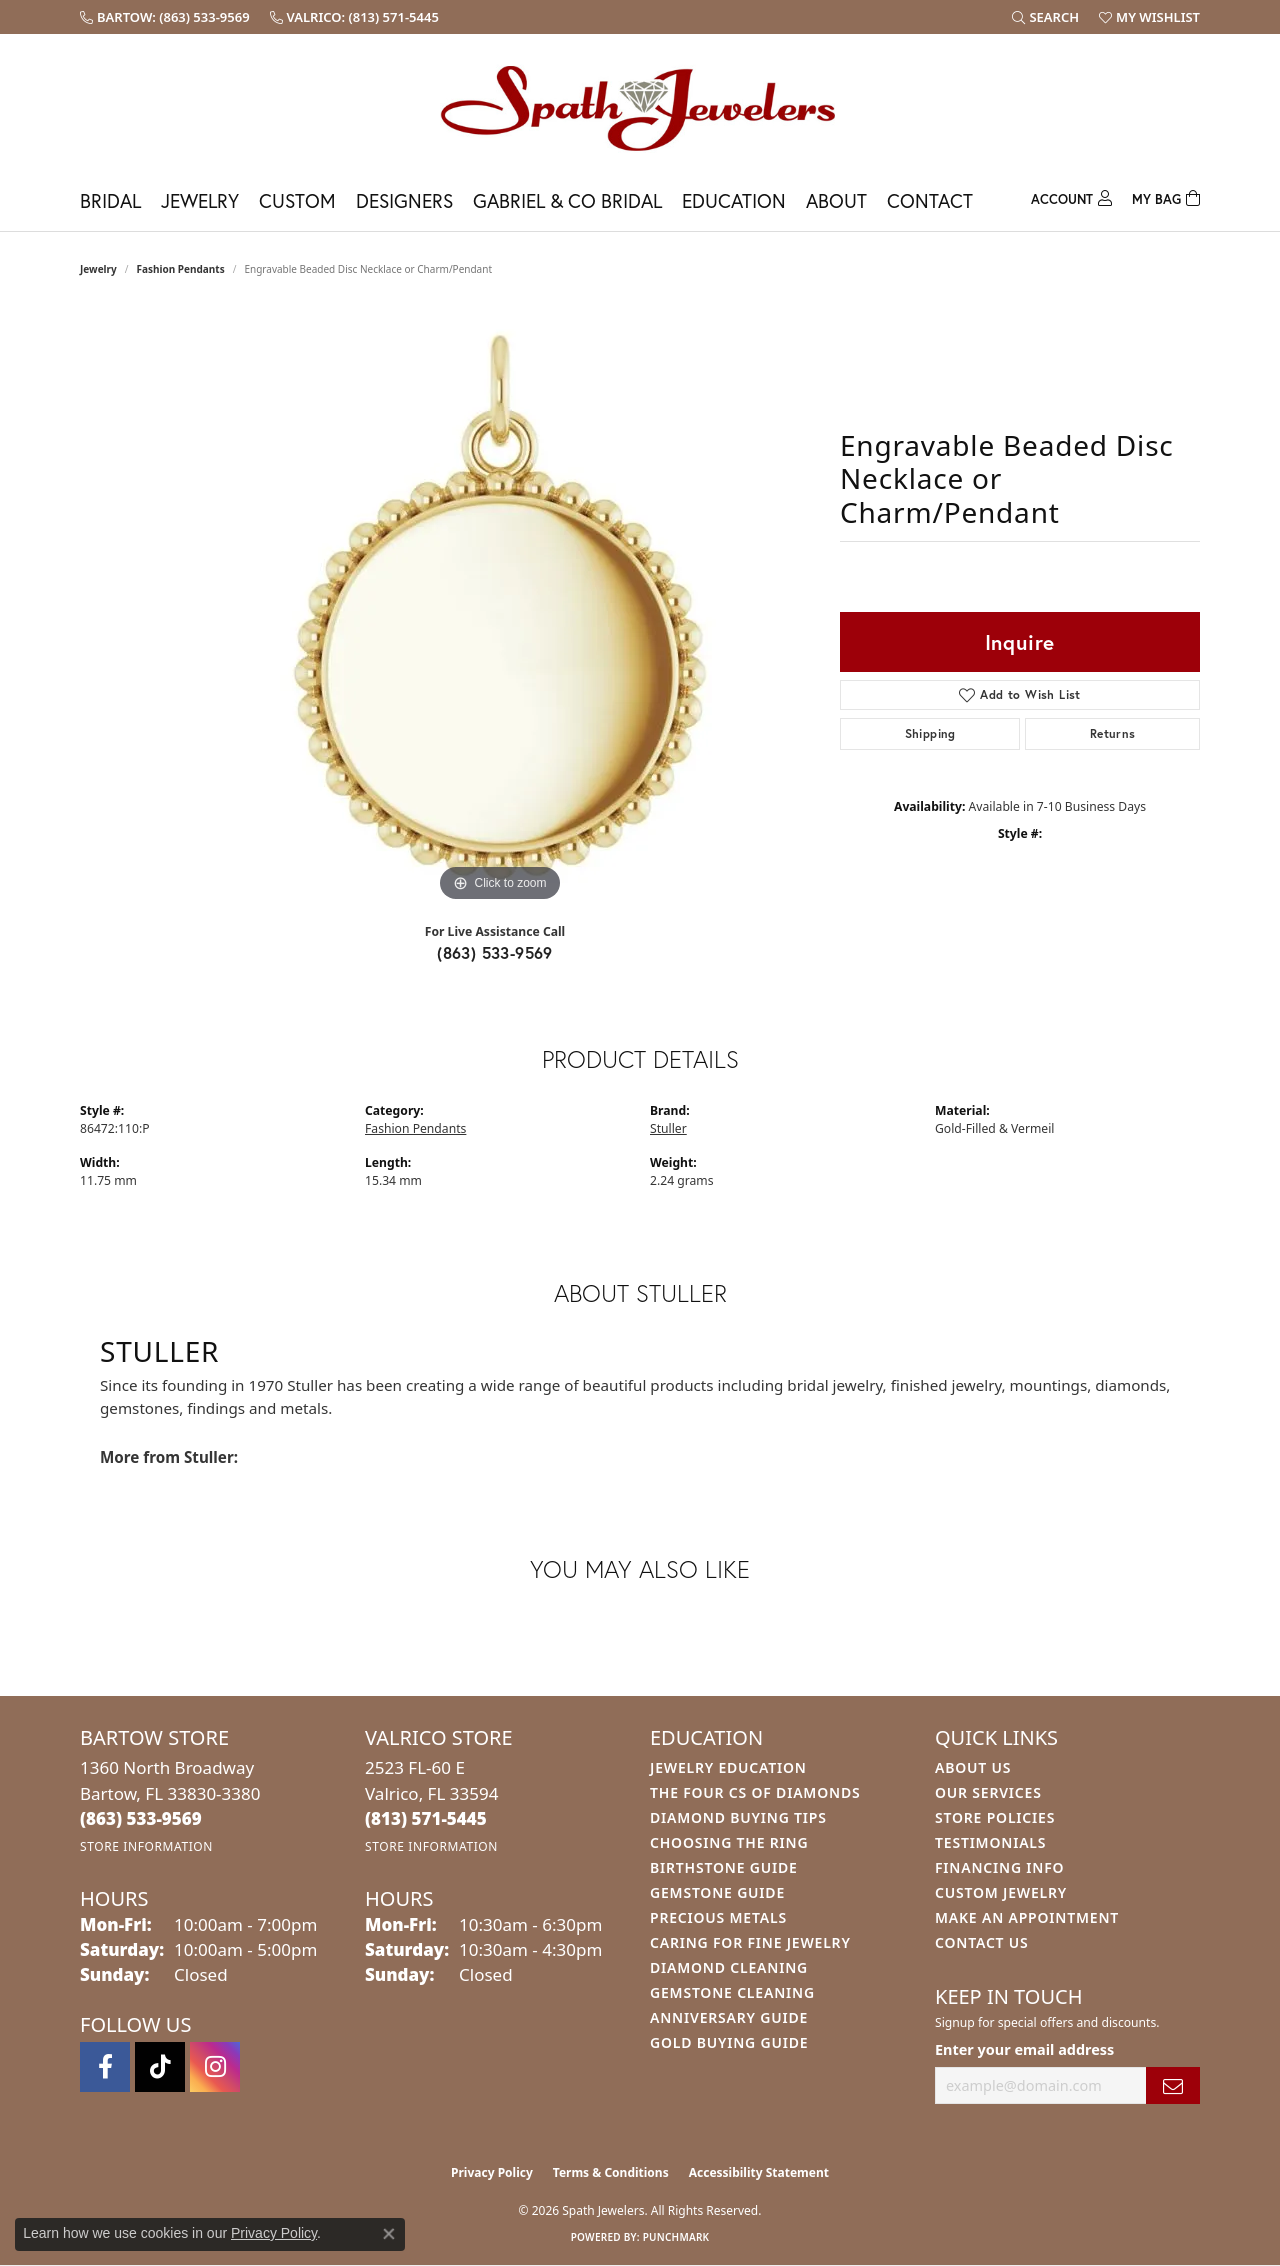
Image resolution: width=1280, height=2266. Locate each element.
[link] (165, 17)
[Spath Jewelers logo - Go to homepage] (640, 107)
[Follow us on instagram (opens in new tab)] (215, 2067)
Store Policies (995, 1817)
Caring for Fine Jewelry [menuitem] (750, 1942)
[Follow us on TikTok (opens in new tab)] (160, 2067)
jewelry (98, 269)
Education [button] (734, 200)
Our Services (988, 1792)
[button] (1045, 17)
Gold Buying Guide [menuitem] (729, 2042)
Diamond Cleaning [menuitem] (729, 1967)
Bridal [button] (110, 200)
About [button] (836, 200)
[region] (500, 607)
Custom (297, 200)
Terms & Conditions (611, 2172)
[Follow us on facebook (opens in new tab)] (105, 2067)
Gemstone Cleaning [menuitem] (732, 1992)
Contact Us (982, 1942)
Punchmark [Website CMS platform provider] (676, 2237)
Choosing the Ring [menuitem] (729, 1842)
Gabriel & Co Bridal (567, 200)
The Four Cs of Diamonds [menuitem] (755, 1792)
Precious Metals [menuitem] (718, 1917)
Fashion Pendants (181, 269)
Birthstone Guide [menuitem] (724, 1867)
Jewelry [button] (200, 200)
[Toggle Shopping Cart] (1166, 196)
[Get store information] (146, 1846)
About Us (973, 1767)
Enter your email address (1024, 2049)
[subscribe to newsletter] (1173, 2085)
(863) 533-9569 (495, 952)
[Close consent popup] (389, 2234)
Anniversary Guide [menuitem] (729, 2017)
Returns (1113, 733)
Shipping (930, 733)
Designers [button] (404, 200)
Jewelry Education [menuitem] (728, 1767)
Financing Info (999, 1867)
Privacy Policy (492, 2172)
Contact (930, 200)
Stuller (668, 1128)
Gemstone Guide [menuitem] (717, 1892)
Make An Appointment (1027, 1917)
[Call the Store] (141, 1818)
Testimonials (990, 1842)
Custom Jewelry (1001, 1892)
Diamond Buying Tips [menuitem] (738, 1817)
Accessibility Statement (759, 2172)
